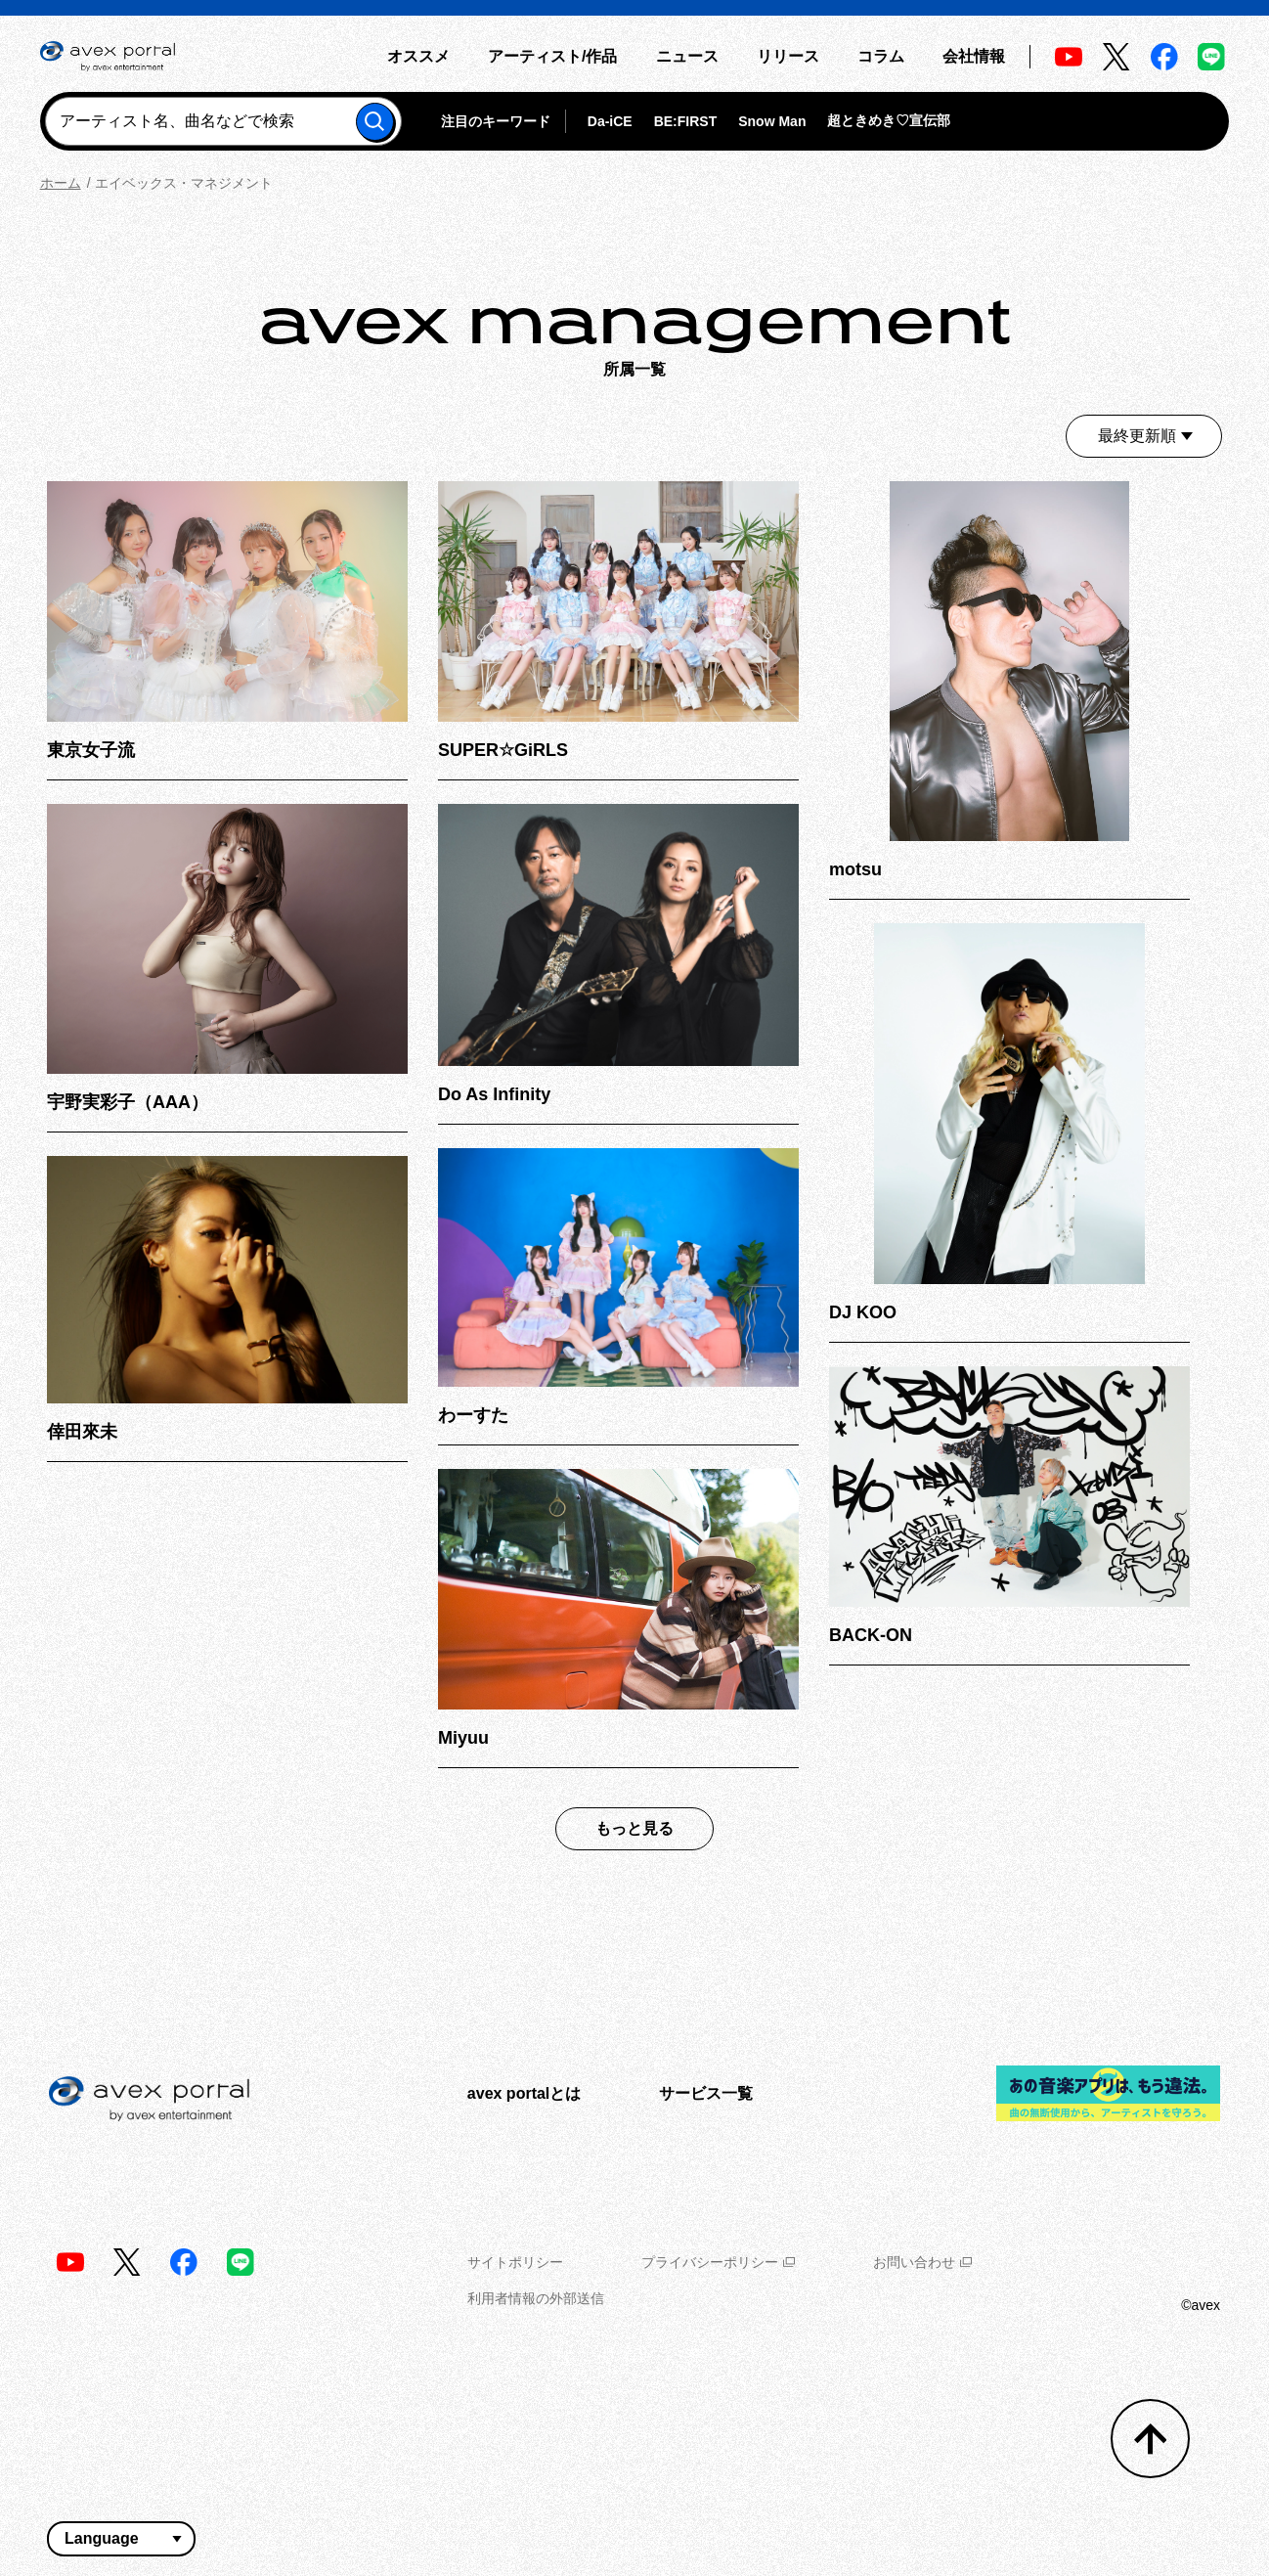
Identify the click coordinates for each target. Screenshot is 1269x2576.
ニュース (687, 56)
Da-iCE (610, 121)
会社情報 (973, 56)
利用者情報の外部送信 (535, 2298)
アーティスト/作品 (552, 56)
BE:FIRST (686, 121)
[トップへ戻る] (1150, 2438)
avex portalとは (524, 2093)
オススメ (418, 56)
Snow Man (772, 121)
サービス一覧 (706, 2093)
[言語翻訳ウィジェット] (121, 2538)
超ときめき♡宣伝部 (888, 120)
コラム (880, 56)
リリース (788, 56)
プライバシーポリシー (718, 2262)
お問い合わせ (922, 2262)
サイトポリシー (515, 2262)
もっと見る (634, 1828)
